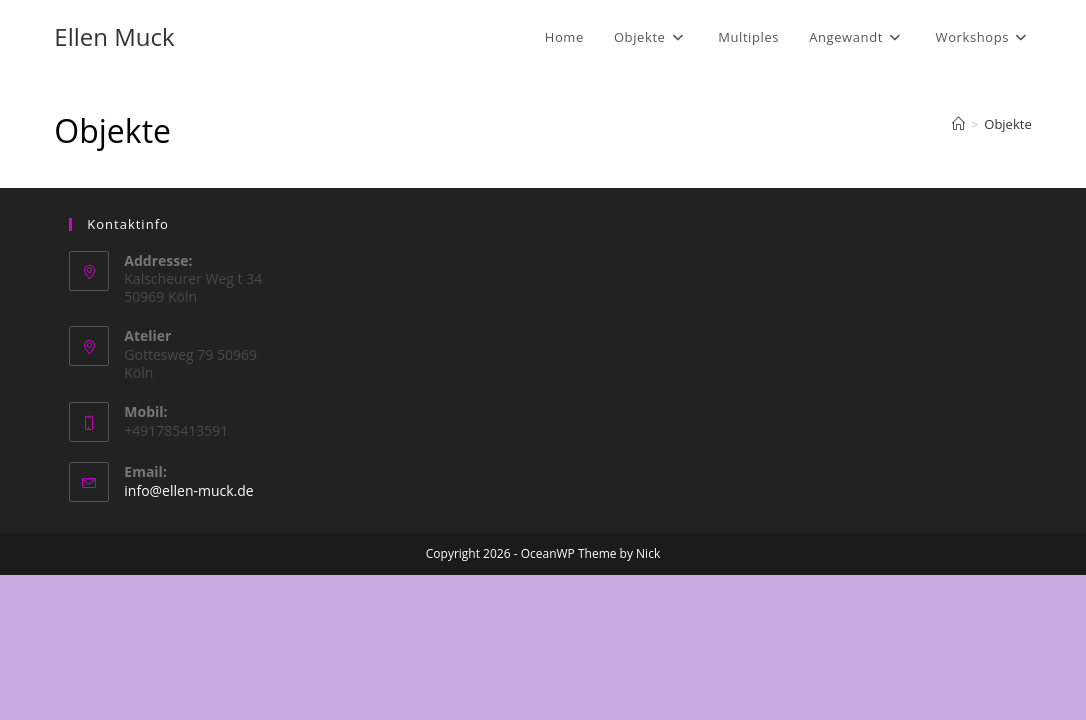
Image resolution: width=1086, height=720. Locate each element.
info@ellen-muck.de (188, 635)
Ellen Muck (114, 36)
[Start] (958, 124)
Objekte (1007, 124)
